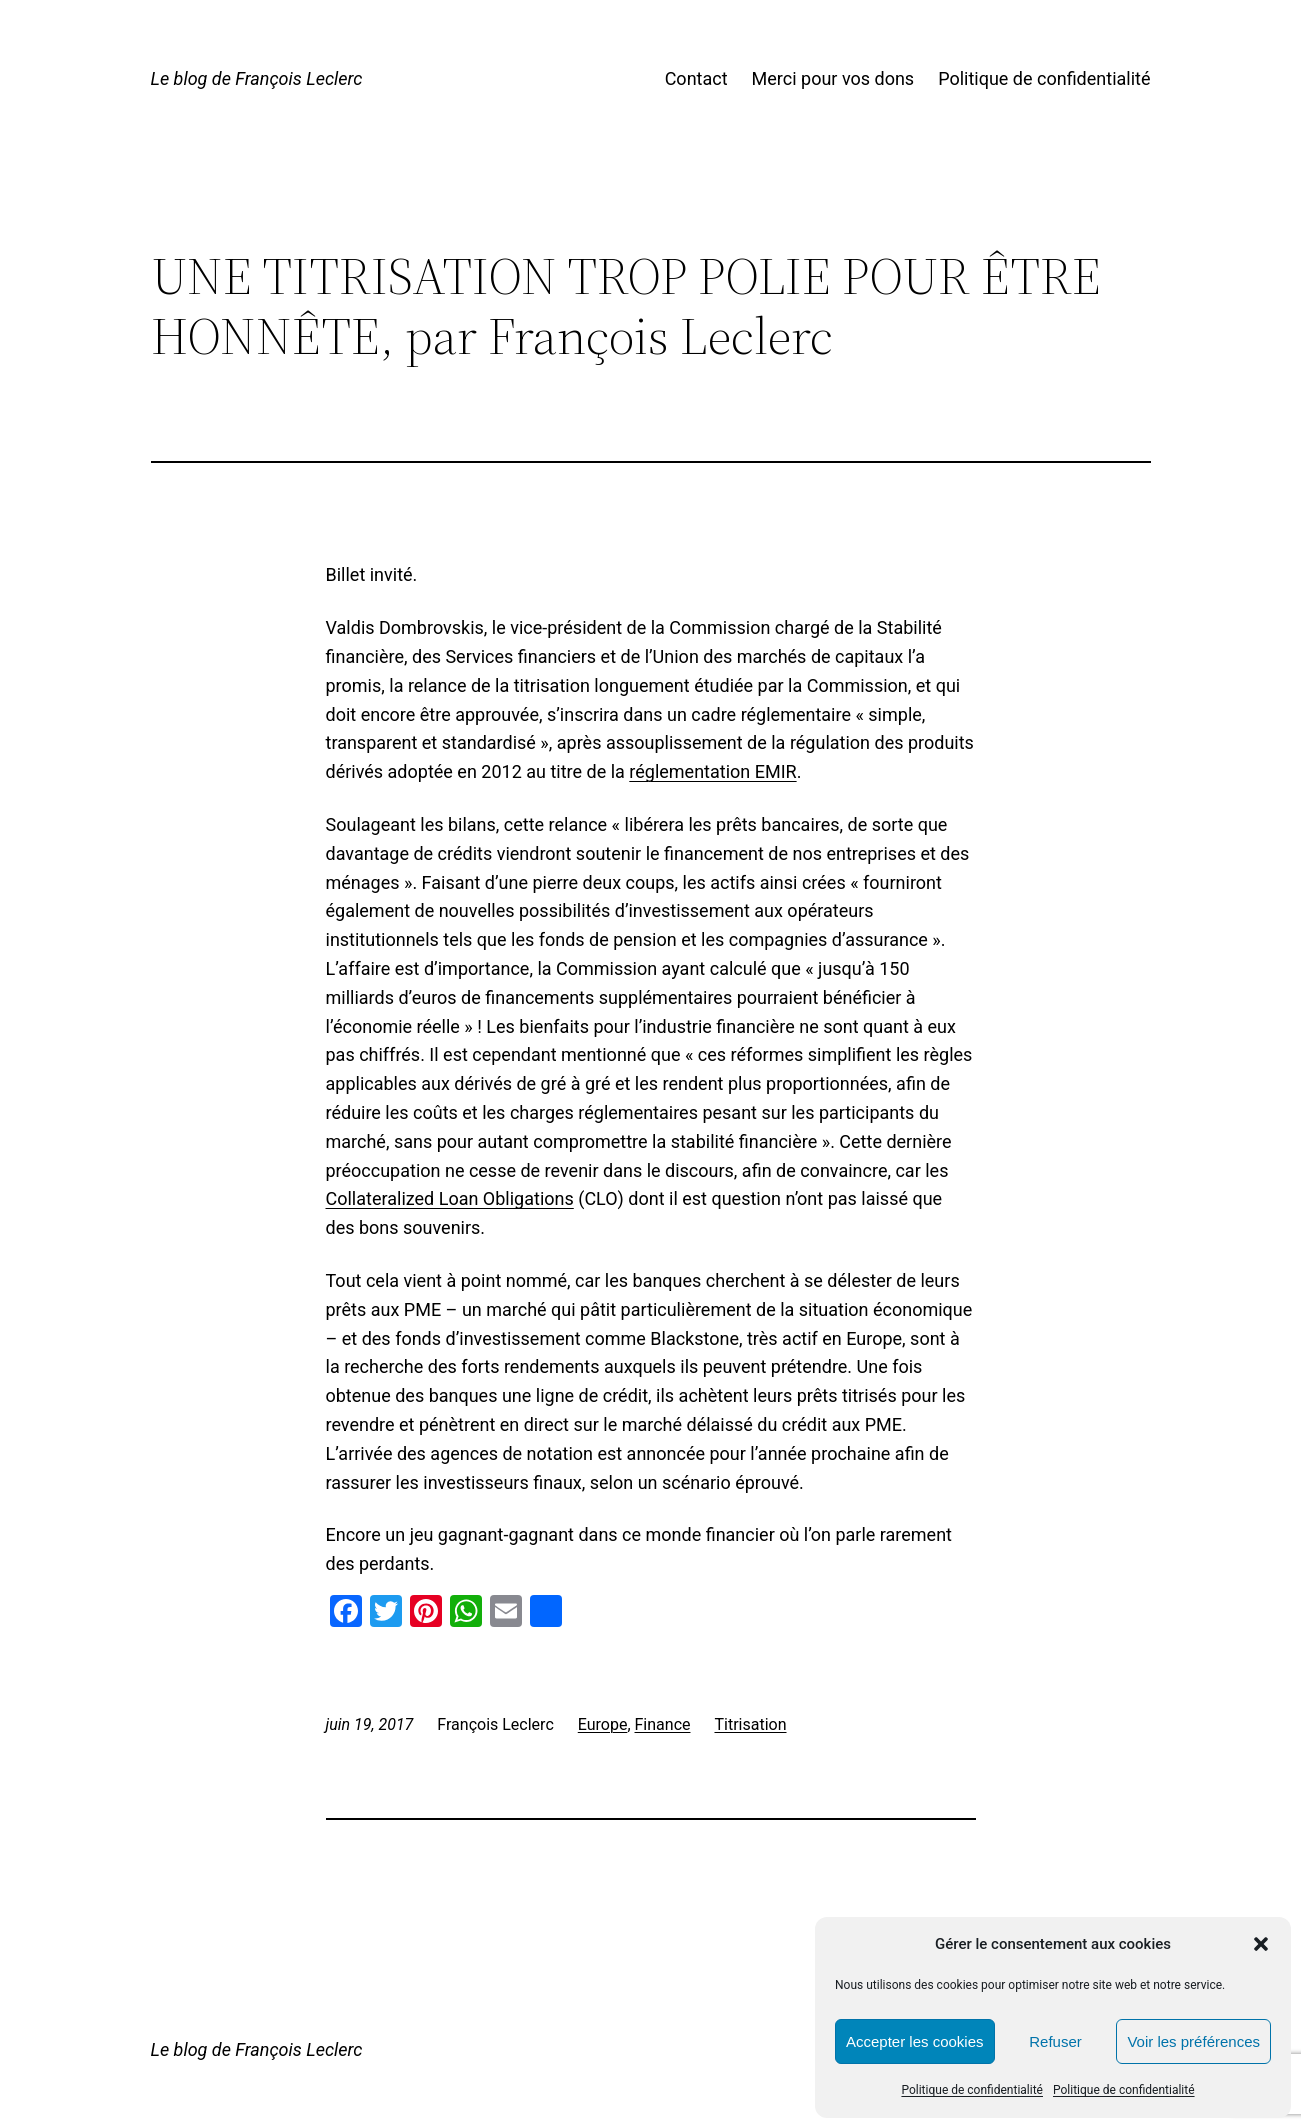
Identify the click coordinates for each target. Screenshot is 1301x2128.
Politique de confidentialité (972, 2090)
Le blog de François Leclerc (257, 78)
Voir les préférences (1193, 2041)
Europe (603, 1724)
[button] (1261, 1944)
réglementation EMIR (712, 771)
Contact (696, 78)
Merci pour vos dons (833, 78)
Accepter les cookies (915, 2041)
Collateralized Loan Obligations (450, 1198)
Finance (663, 1724)
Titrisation (750, 1724)
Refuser (1055, 2041)
